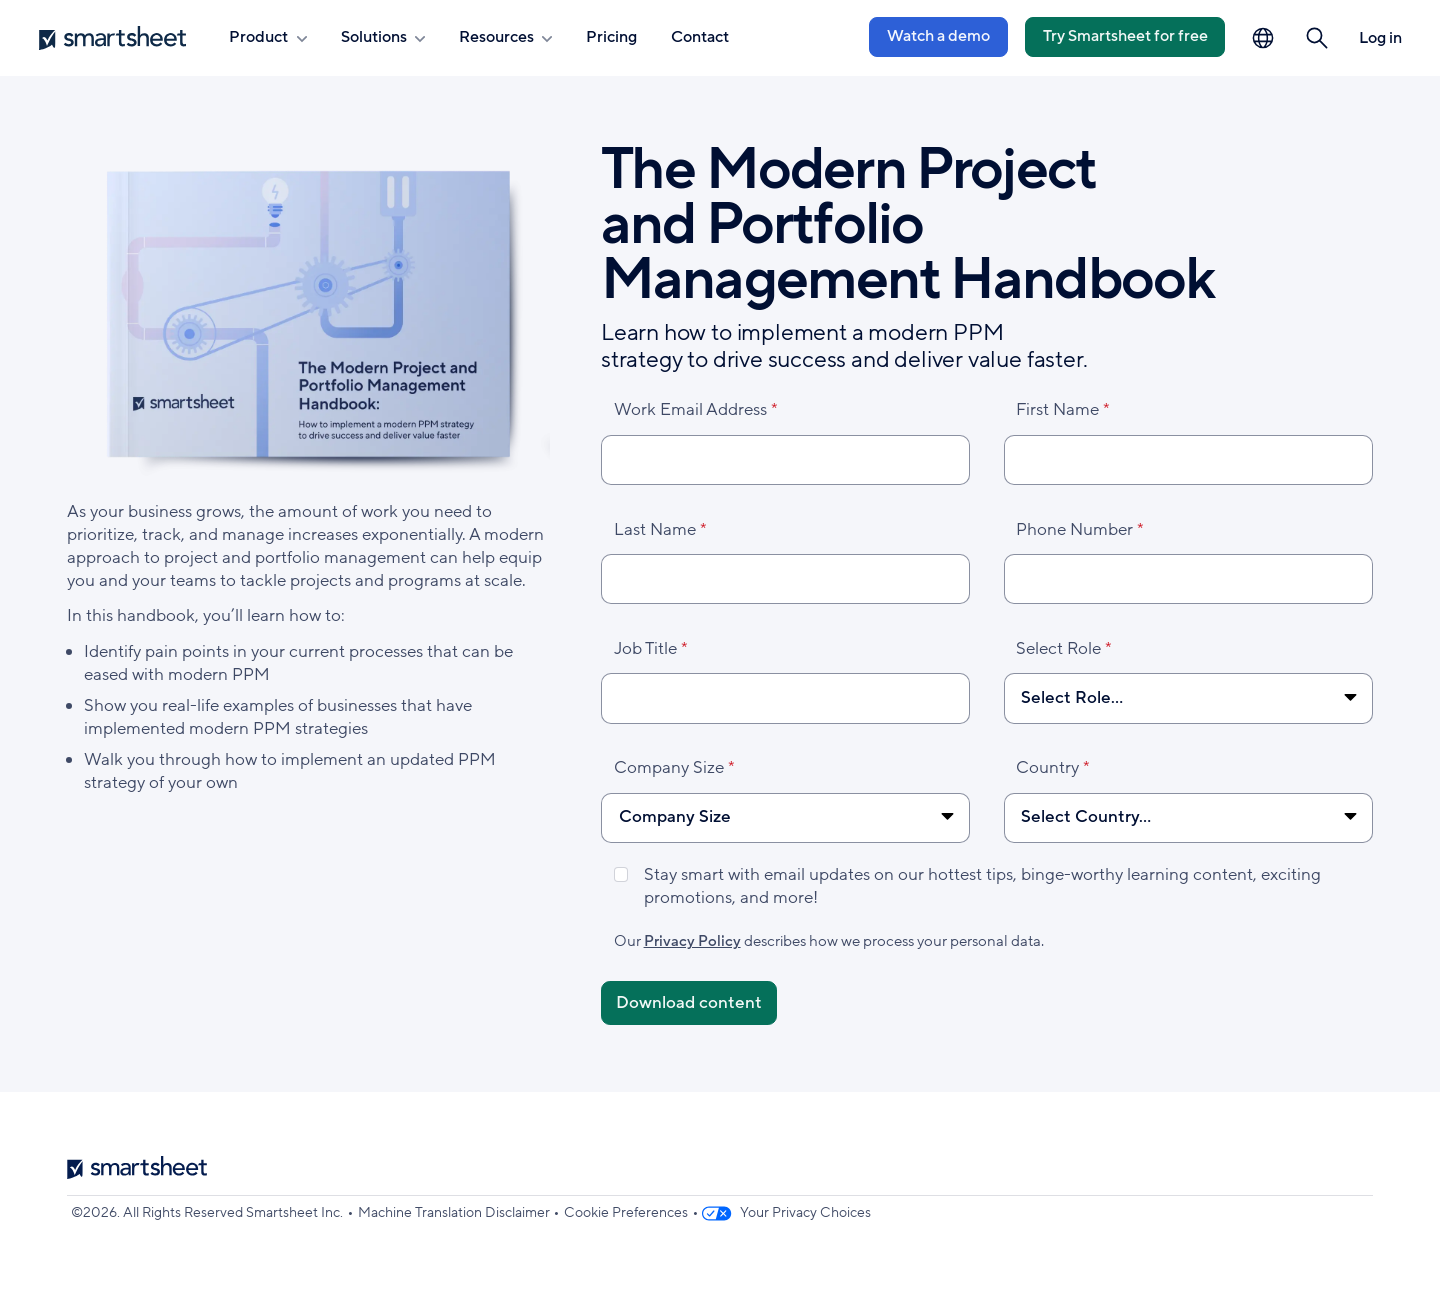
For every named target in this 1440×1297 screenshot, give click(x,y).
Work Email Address (690, 409)
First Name (1057, 409)
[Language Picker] (1263, 38)
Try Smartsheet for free (1125, 36)
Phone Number (1074, 529)
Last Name (655, 529)
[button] (1317, 38)
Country (1047, 767)
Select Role (1058, 648)
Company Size (669, 767)
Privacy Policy (692, 941)
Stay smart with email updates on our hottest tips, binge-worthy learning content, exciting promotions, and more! (982, 886)
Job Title (645, 648)
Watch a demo (938, 36)
